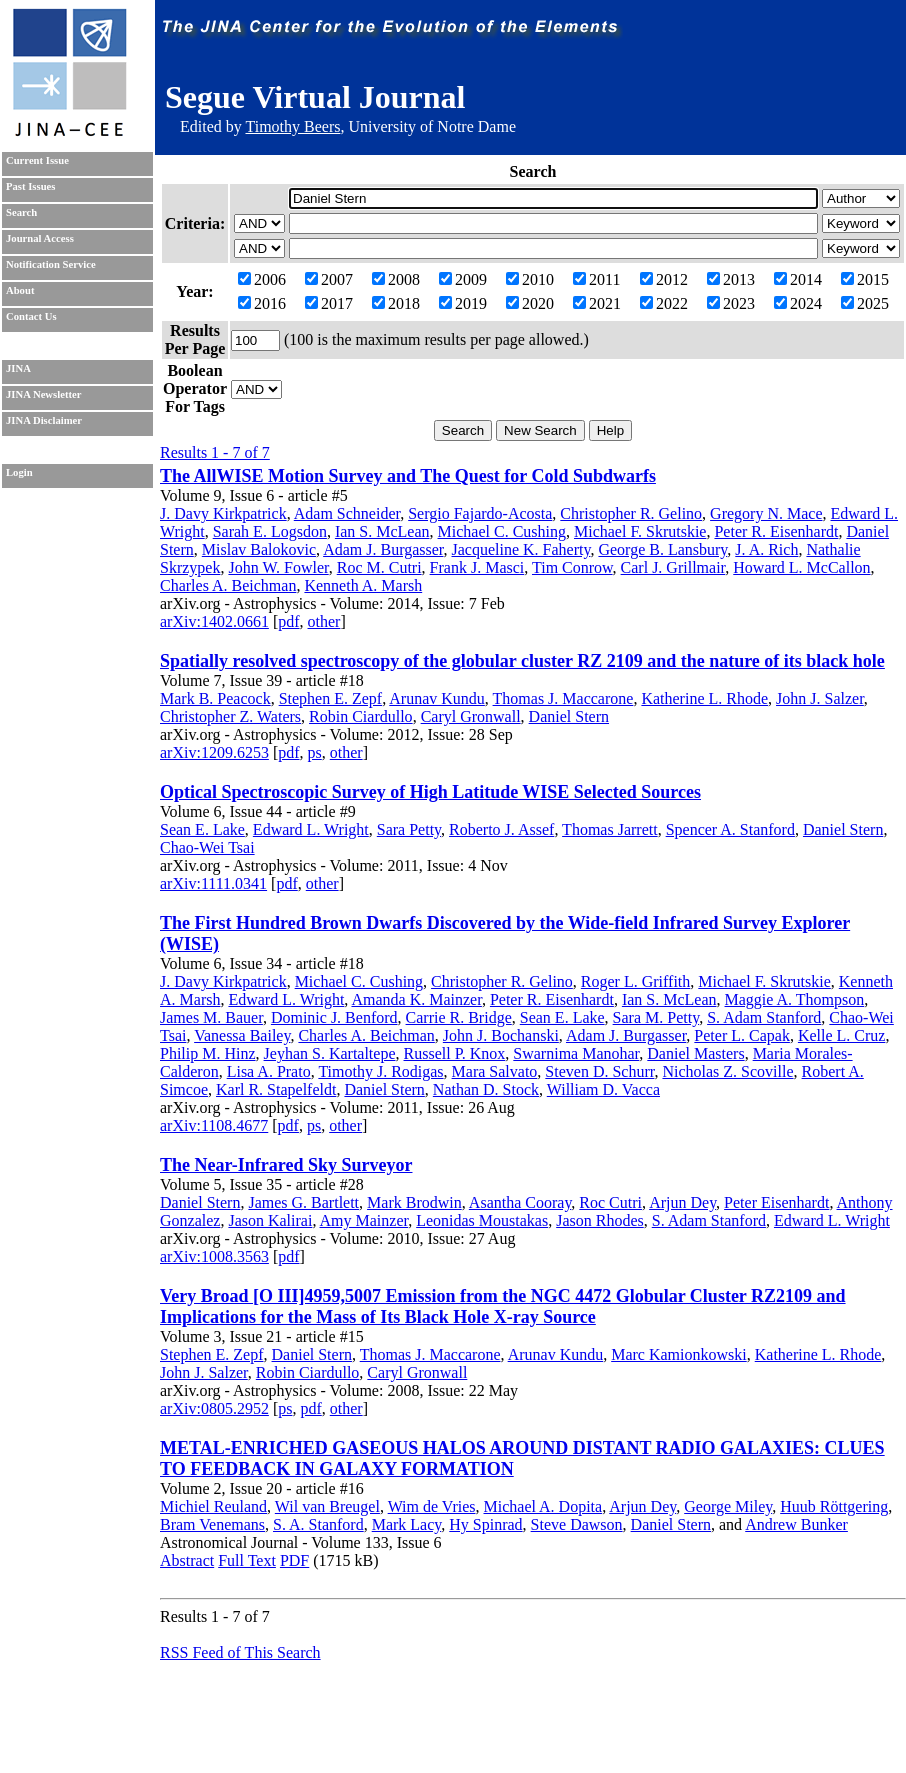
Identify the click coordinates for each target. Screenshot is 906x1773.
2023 (731, 303)
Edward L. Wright (311, 829)
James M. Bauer (211, 1017)
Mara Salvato (495, 1071)
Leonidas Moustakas (482, 1220)
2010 (530, 279)
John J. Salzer (820, 698)
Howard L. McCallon (801, 567)
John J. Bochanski (501, 1035)
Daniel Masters (695, 1053)
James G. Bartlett (303, 1202)
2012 (664, 279)
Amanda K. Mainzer (416, 999)
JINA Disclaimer (44, 420)
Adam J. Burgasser (383, 549)
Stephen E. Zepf (331, 698)
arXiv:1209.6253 (214, 752)
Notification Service (51, 264)
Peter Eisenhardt (776, 1202)
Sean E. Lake (202, 829)
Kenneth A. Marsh (363, 585)
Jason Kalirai (270, 1220)
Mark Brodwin (414, 1202)
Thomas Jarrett (610, 829)
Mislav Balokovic (259, 549)
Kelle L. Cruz (842, 1035)
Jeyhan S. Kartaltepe (330, 1053)
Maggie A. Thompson (795, 999)
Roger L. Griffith (635, 981)
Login (19, 472)
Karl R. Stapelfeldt (276, 1089)
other (324, 621)
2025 (865, 303)
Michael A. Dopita (543, 1506)
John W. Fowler (278, 567)
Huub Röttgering (834, 1506)
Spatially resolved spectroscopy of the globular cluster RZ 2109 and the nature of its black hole (522, 661)
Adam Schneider (347, 513)
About (20, 290)
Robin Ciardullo (361, 716)
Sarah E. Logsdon (270, 531)
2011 (596, 279)
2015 (865, 279)
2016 (262, 303)
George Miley (728, 1506)
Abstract (187, 1560)
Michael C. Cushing (502, 531)
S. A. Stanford (318, 1524)
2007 (329, 279)
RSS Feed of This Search (240, 1652)
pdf (288, 621)
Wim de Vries (432, 1506)
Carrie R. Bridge (459, 1017)
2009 (463, 279)
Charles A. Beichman (228, 585)
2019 (463, 303)
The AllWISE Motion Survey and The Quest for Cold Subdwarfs (408, 476)
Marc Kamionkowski (679, 1354)
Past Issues (30, 186)
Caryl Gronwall (471, 716)
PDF (294, 1560)
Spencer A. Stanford (730, 829)
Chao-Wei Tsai (207, 847)
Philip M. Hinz (208, 1053)
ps (315, 752)
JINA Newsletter (43, 394)
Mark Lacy (407, 1524)
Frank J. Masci (477, 567)
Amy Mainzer (364, 1220)
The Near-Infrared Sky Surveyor (286, 1165)
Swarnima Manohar (576, 1053)
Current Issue (37, 160)
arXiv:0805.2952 (214, 1408)
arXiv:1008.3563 (214, 1256)
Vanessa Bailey (242, 1035)
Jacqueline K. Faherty (521, 549)
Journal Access (40, 238)
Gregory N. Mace (766, 513)
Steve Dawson (577, 1524)
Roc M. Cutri (379, 567)
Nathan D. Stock (486, 1089)
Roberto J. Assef (501, 829)
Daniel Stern (569, 716)
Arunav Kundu (437, 698)
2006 (262, 279)
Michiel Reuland (213, 1506)
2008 (396, 279)
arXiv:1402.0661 (214, 621)
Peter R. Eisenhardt (776, 531)
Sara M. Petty (656, 1017)
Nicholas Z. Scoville (727, 1071)
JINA (18, 368)
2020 (530, 303)
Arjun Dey (682, 1202)
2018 (396, 303)
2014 (798, 279)
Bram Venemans (212, 1524)
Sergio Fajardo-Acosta (480, 513)
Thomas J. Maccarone (563, 698)
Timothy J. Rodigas (380, 1071)
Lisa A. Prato (269, 1071)
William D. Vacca (603, 1089)
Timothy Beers (292, 126)
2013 (731, 279)
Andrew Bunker (796, 1524)
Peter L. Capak (742, 1035)
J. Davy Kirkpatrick (223, 513)
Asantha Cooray (520, 1202)
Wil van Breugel (327, 1506)
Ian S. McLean (382, 531)
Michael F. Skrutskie (640, 531)
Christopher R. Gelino (631, 513)
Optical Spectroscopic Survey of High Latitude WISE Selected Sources (430, 792)
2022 (664, 303)
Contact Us (31, 316)
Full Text (247, 1560)
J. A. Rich (766, 549)
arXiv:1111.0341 (213, 883)
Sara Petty (409, 829)
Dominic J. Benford (334, 1017)
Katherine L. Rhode (704, 698)
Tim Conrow (572, 567)
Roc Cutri (610, 1202)
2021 (597, 303)
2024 (798, 303)
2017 (329, 303)
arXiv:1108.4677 (214, 1125)
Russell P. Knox (455, 1053)
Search (21, 212)
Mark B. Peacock (215, 698)
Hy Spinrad (485, 1524)
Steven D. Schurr (599, 1071)
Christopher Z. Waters (230, 716)
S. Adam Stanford (764, 1017)
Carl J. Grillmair (673, 567)
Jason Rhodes (600, 1220)
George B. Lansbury (662, 549)
